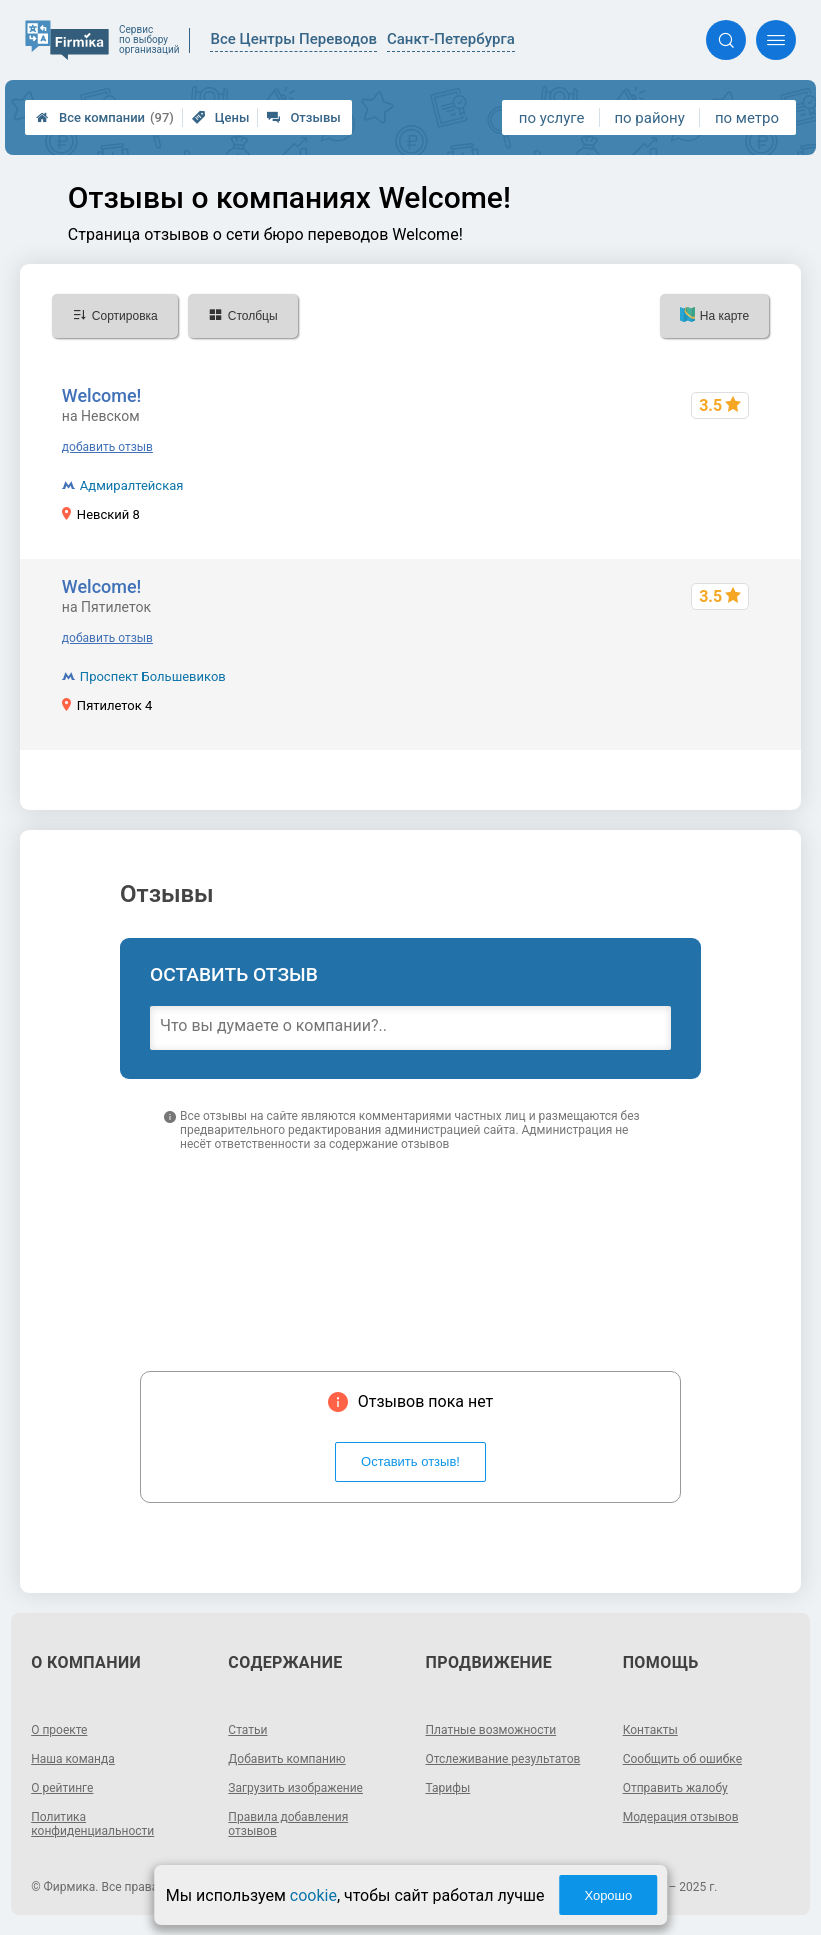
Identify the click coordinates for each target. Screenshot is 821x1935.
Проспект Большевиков (153, 676)
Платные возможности (491, 1730)
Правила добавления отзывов (288, 1824)
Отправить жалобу (675, 1788)
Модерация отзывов (681, 1817)
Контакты (650, 1730)
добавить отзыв (107, 447)
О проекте (59, 1730)
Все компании (105, 117)
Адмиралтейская (132, 485)
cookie (313, 1895)
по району (649, 118)
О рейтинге (62, 1788)
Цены (221, 117)
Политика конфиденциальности (92, 1824)
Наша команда (73, 1759)
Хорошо (608, 1895)
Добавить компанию (286, 1759)
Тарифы (448, 1788)
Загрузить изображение (295, 1788)
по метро (747, 118)
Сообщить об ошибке (682, 1759)
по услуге (552, 118)
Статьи (247, 1730)
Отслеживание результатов (503, 1759)
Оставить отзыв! (410, 1461)
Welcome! (102, 395)
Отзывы (303, 117)
